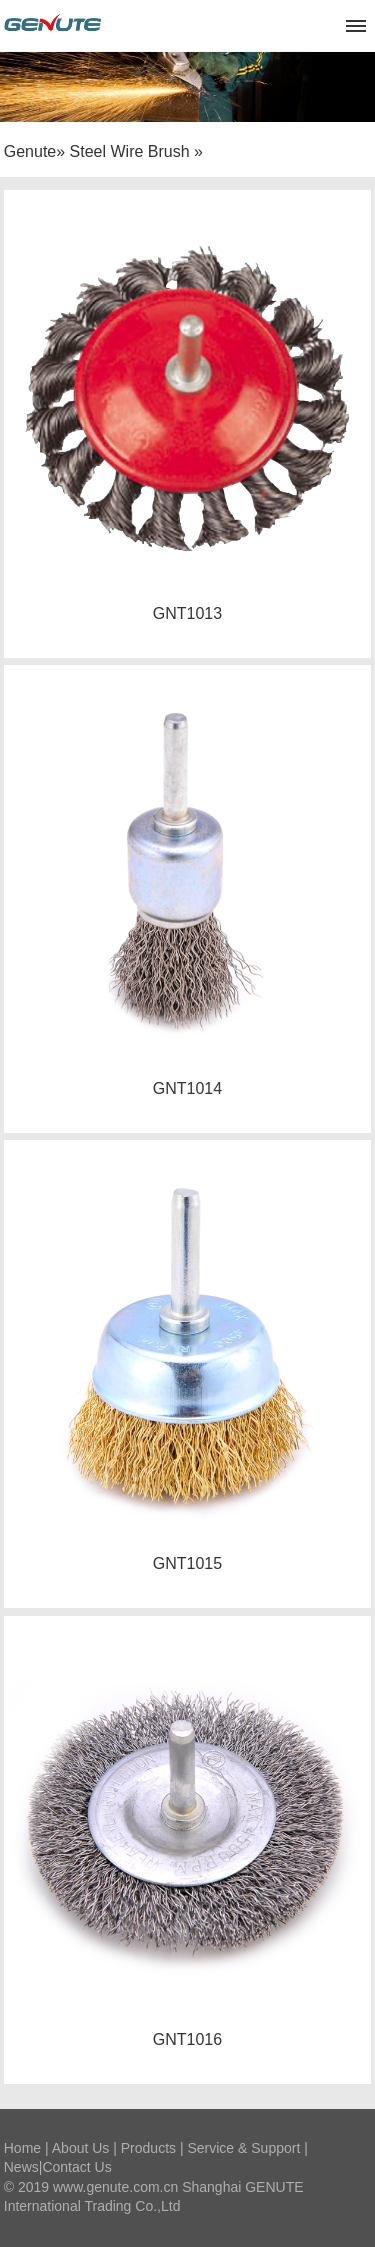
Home (22, 2148)
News (21, 2167)
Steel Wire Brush (130, 151)
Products (148, 2148)
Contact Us (76, 2167)
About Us (81, 2148)
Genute (30, 151)
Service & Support (243, 2148)
